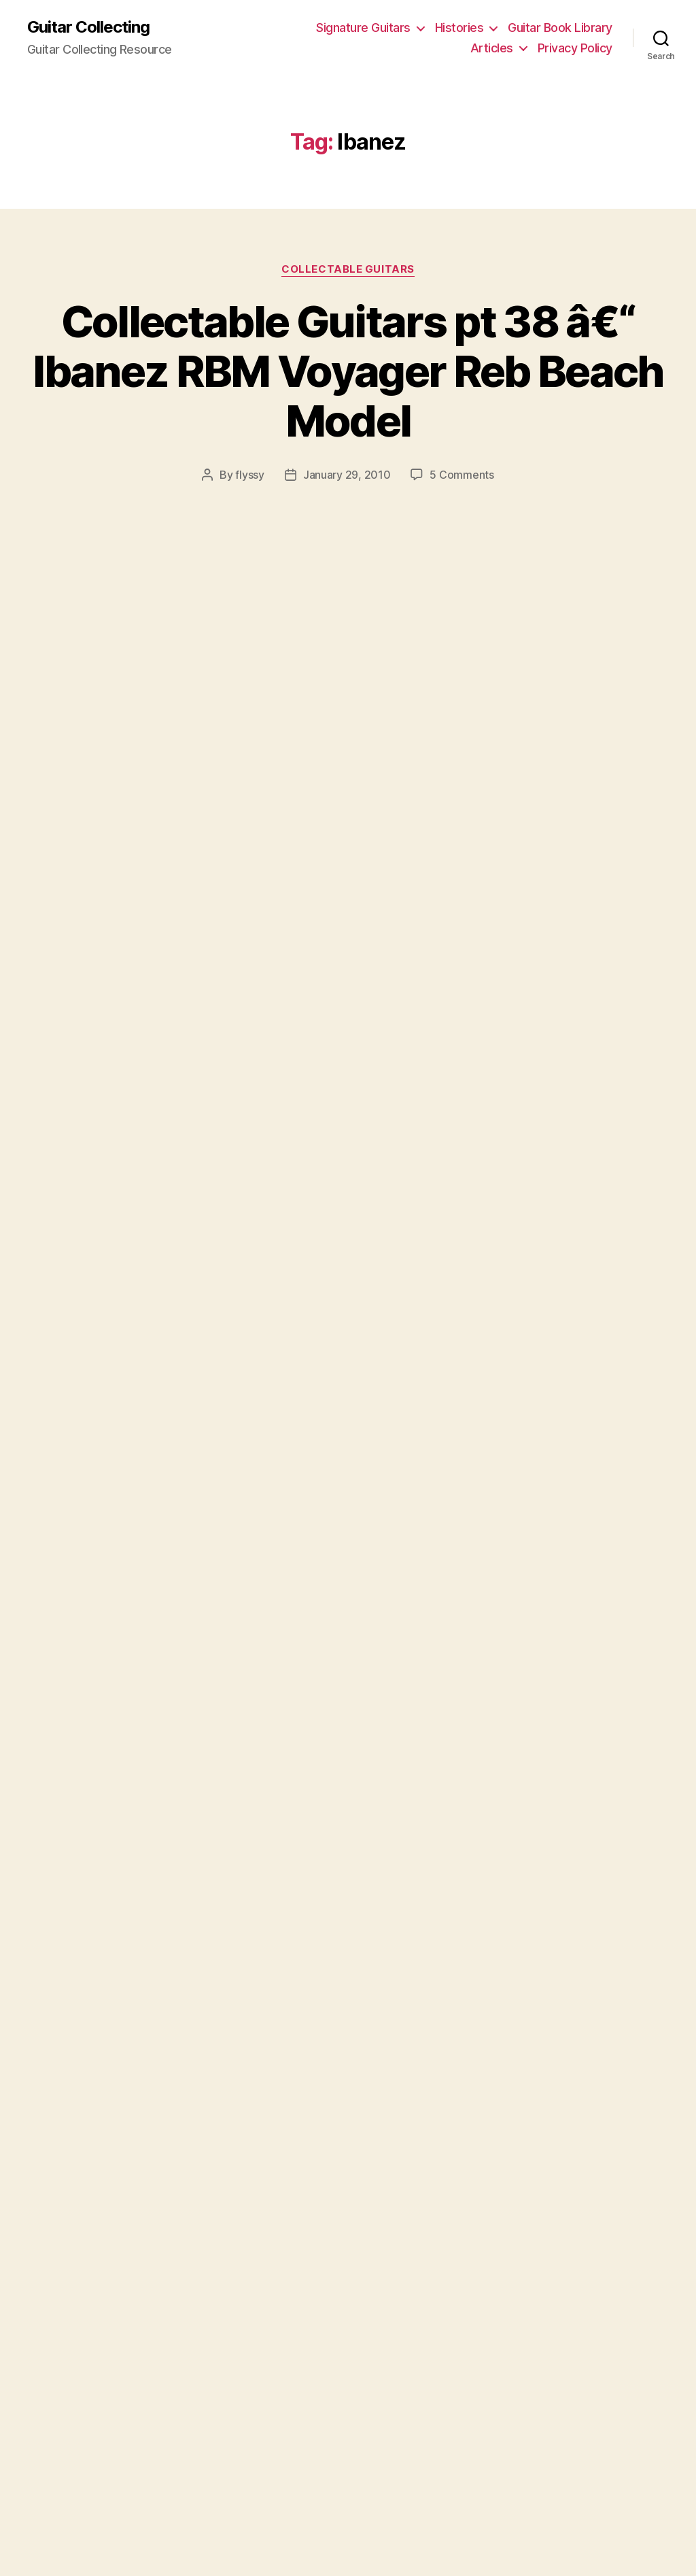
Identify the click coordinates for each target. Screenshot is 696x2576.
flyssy (249, 474)
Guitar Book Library (560, 27)
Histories (459, 27)
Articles (491, 48)
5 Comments (461, 474)
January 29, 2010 (347, 474)
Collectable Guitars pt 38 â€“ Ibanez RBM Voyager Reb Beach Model (348, 371)
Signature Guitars (363, 27)
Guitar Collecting (88, 27)
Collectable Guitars (347, 269)
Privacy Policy (575, 48)
